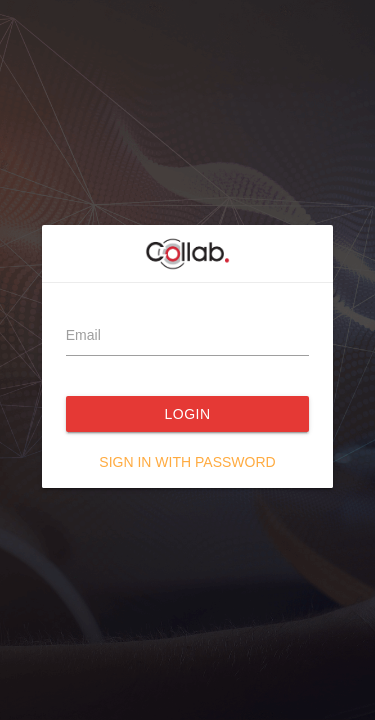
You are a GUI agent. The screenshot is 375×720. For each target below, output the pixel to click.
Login (187, 414)
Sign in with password (187, 462)
